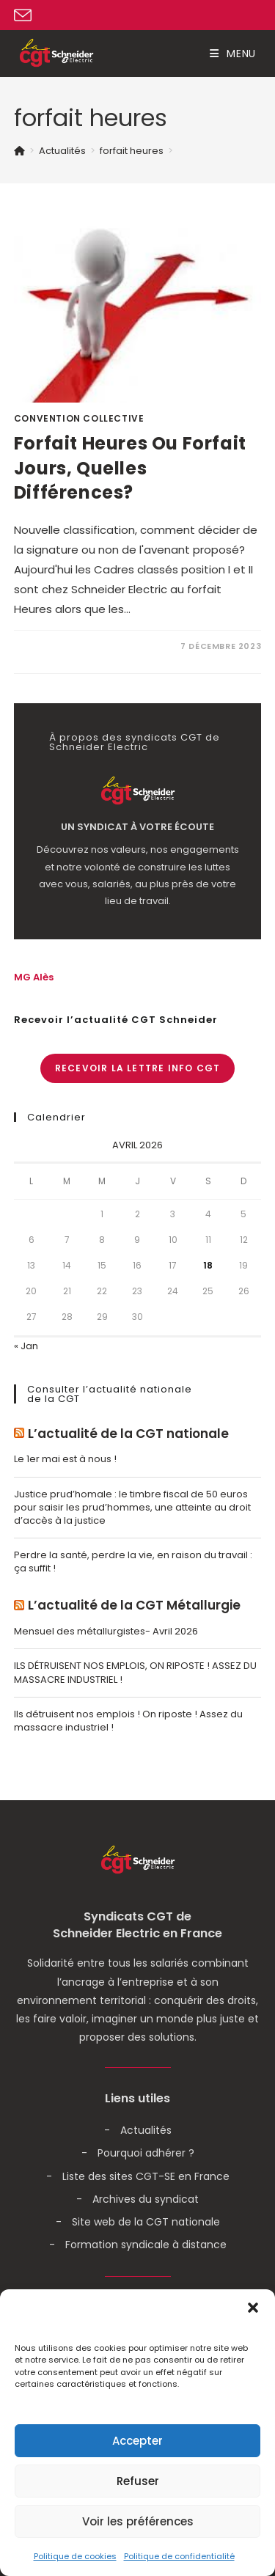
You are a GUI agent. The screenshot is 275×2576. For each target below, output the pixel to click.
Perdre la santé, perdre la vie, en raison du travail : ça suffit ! (133, 1561)
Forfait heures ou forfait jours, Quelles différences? (130, 467)
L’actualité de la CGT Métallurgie (134, 1605)
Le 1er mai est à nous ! (65, 1459)
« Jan (26, 1346)
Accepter (137, 2440)
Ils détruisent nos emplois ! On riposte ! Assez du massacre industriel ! (128, 1720)
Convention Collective (79, 418)
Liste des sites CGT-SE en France (146, 2176)
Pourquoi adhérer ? (146, 2153)
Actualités (146, 2130)
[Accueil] (19, 151)
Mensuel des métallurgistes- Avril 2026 (106, 1631)
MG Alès (34, 977)
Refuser (138, 2481)
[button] (253, 2307)
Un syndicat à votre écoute (137, 827)
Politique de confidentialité (179, 2556)
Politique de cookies (75, 2556)
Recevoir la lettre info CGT (137, 1068)
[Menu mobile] (233, 53)
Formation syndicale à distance (146, 2244)
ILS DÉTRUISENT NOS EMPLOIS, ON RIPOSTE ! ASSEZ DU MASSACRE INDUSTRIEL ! (135, 1672)
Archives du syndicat (145, 2199)
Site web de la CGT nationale (146, 2221)
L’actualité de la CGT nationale (128, 1433)
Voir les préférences (138, 2521)
